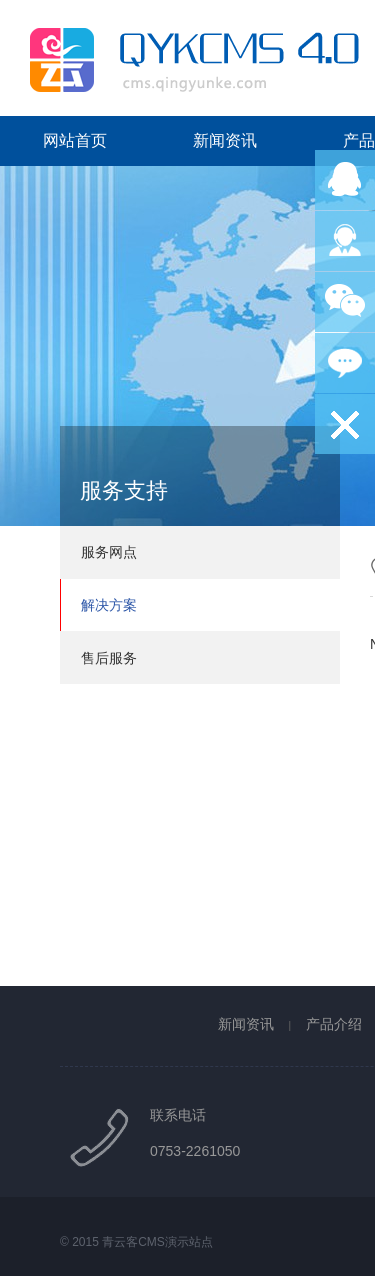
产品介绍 (334, 1024)
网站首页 (75, 140)
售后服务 (109, 658)
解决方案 (109, 605)
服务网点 (109, 552)
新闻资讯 (225, 140)
